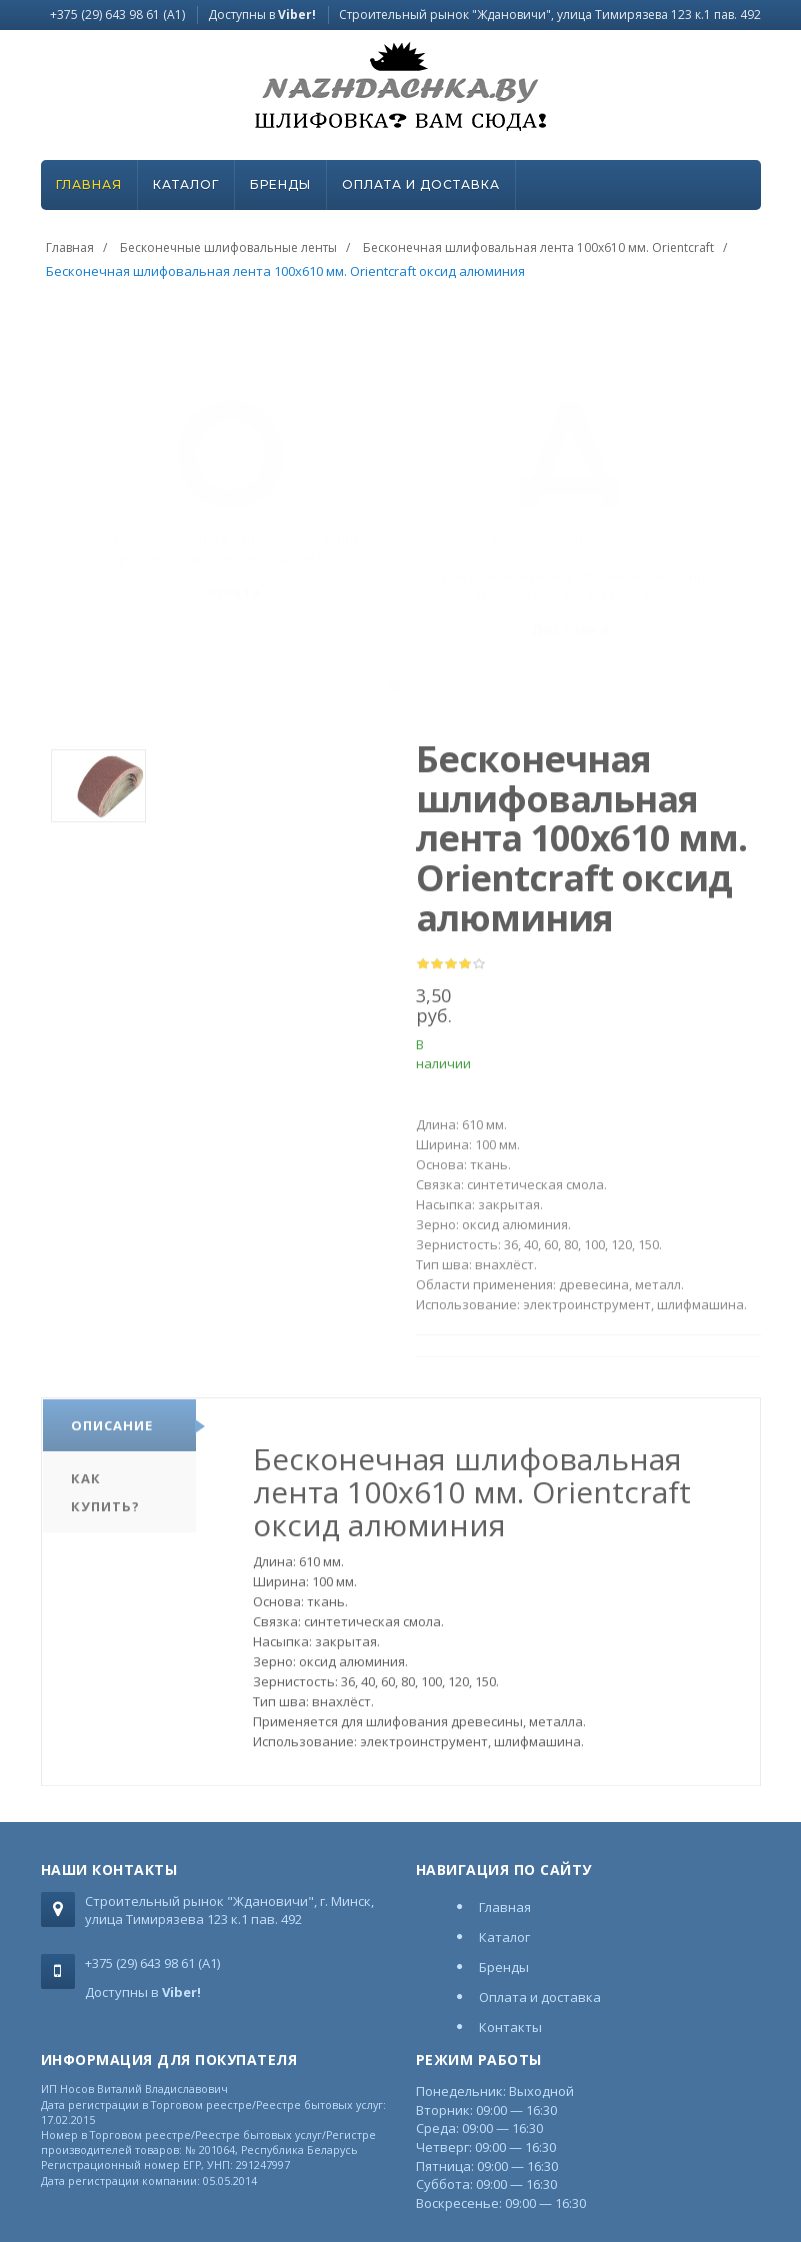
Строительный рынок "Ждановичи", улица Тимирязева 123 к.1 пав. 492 (550, 14)
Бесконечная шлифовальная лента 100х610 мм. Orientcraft (538, 247)
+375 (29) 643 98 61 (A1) (117, 14)
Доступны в (262, 14)
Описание (112, 1430)
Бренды (280, 184)
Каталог (186, 184)
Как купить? (105, 1497)
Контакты (510, 2027)
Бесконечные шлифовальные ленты (228, 247)
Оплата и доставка (421, 184)
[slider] (451, 970)
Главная (89, 184)
